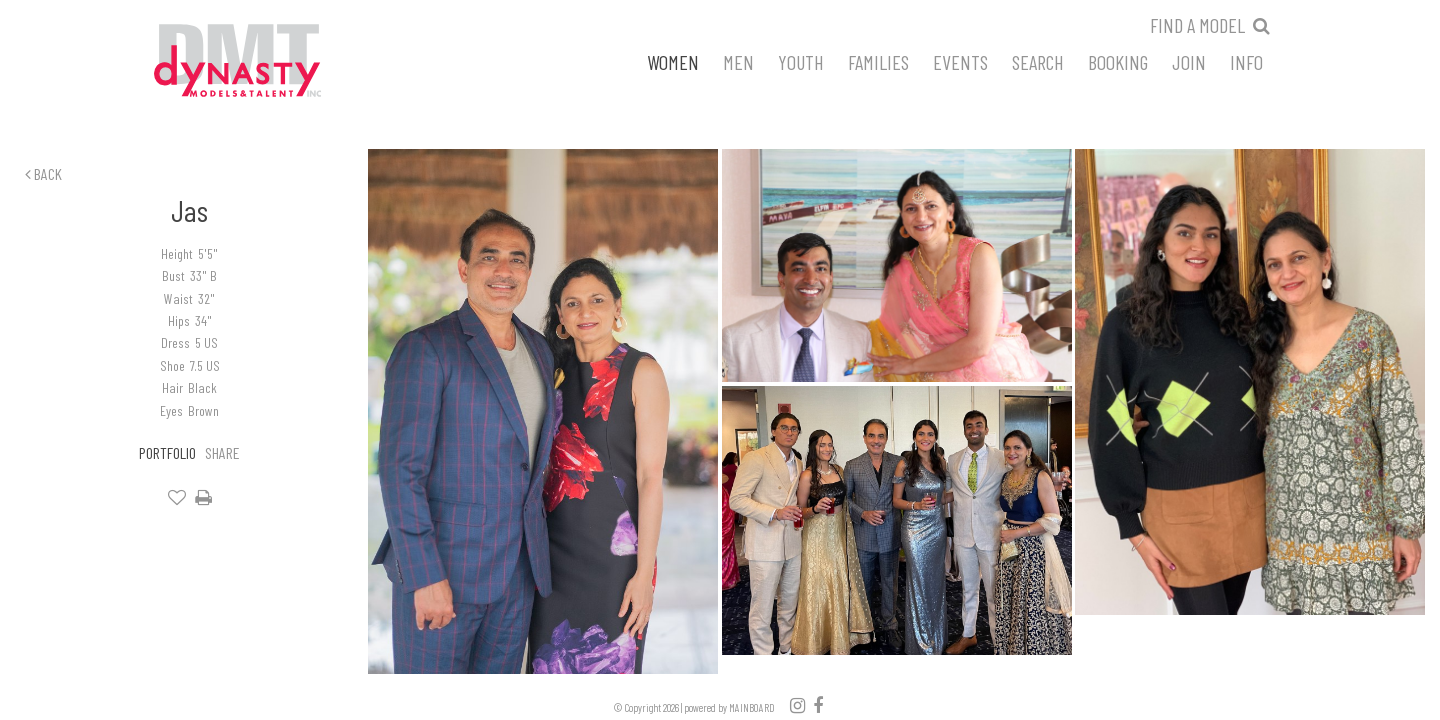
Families (878, 61)
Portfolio (167, 452)
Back (43, 173)
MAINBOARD (752, 707)
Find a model (1197, 25)
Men (738, 61)
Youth (801, 61)
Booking (1118, 61)
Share (222, 452)
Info (1246, 61)
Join (1189, 61)
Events (960, 61)
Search (1038, 61)
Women (673, 61)
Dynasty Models (275, 62)
